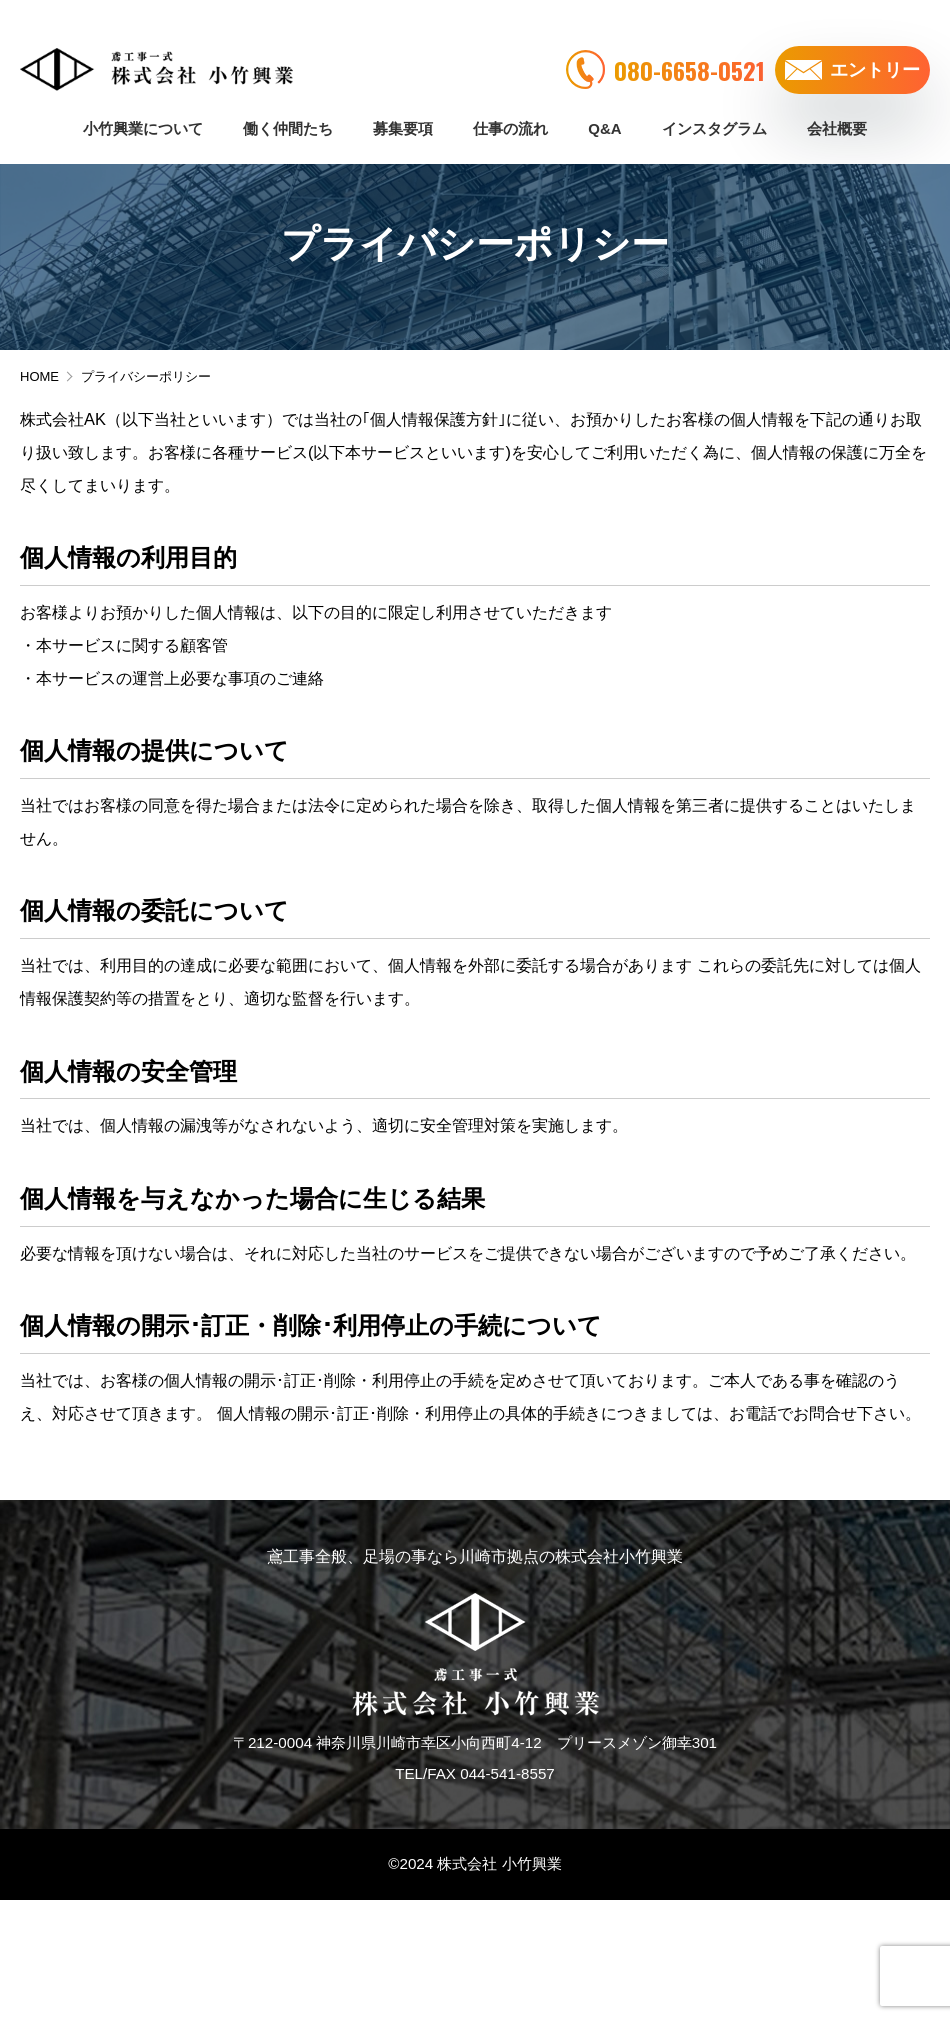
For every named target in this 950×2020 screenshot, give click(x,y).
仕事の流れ (510, 102)
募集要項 (403, 102)
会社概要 (837, 102)
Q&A (604, 102)
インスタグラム (714, 102)
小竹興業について (143, 102)
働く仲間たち (288, 102)
